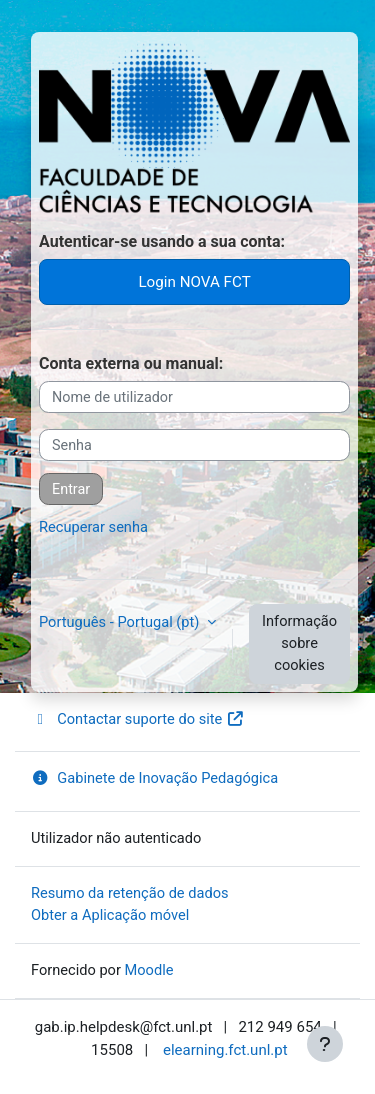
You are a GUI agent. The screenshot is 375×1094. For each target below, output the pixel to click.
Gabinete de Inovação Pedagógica (154, 778)
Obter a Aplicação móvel (110, 915)
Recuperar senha (93, 527)
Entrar (71, 489)
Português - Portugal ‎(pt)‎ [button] (121, 622)
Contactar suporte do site (138, 719)
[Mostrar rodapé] (325, 1044)
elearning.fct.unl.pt (225, 1050)
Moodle (149, 970)
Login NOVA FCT (194, 282)
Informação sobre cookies (299, 643)
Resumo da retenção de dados (130, 893)
